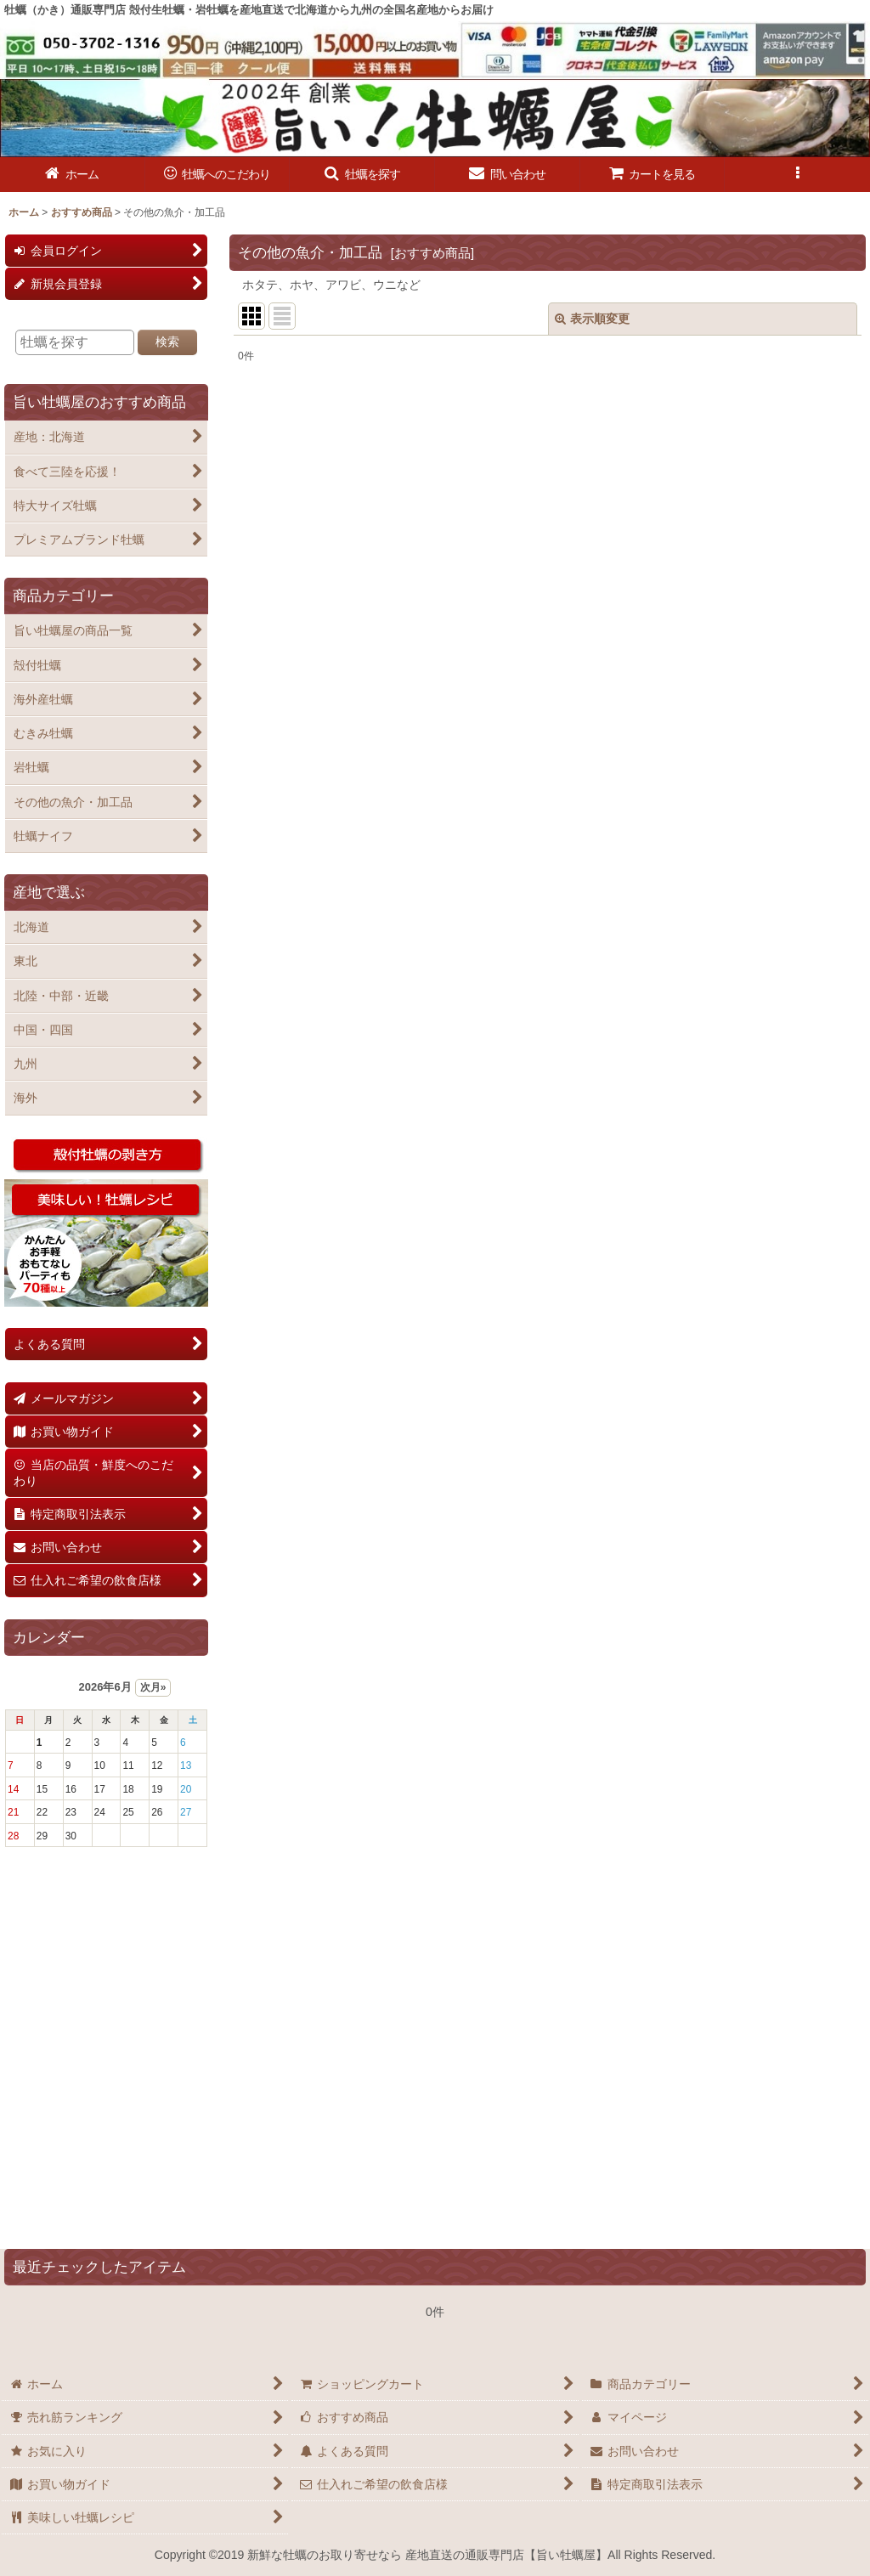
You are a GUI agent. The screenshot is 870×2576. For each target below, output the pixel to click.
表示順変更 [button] (592, 318)
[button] (362, 174)
